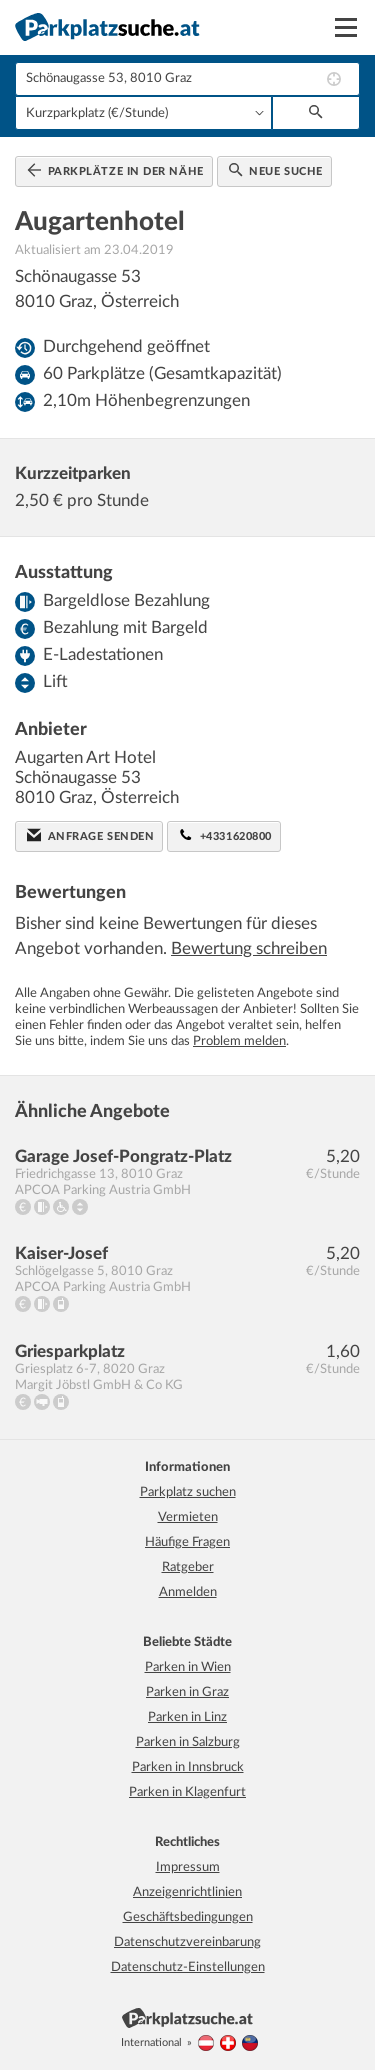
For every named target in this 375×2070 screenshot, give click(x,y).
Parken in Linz (187, 1717)
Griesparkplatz (70, 1351)
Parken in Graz (187, 1692)
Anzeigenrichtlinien (187, 1892)
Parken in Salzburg (188, 1742)
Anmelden (188, 1592)
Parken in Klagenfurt (187, 1792)
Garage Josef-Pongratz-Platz (123, 1156)
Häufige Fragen (187, 1542)
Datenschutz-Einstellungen (188, 1967)
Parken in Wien (188, 1667)
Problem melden (239, 1041)
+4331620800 (225, 835)
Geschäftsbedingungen (188, 1917)
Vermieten (188, 1517)
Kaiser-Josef (61, 1253)
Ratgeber (188, 1567)
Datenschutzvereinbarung (187, 1942)
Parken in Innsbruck (188, 1767)
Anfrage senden (90, 835)
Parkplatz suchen (188, 1492)
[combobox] (187, 79)
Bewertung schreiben (249, 948)
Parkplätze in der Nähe (115, 170)
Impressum (188, 1867)
